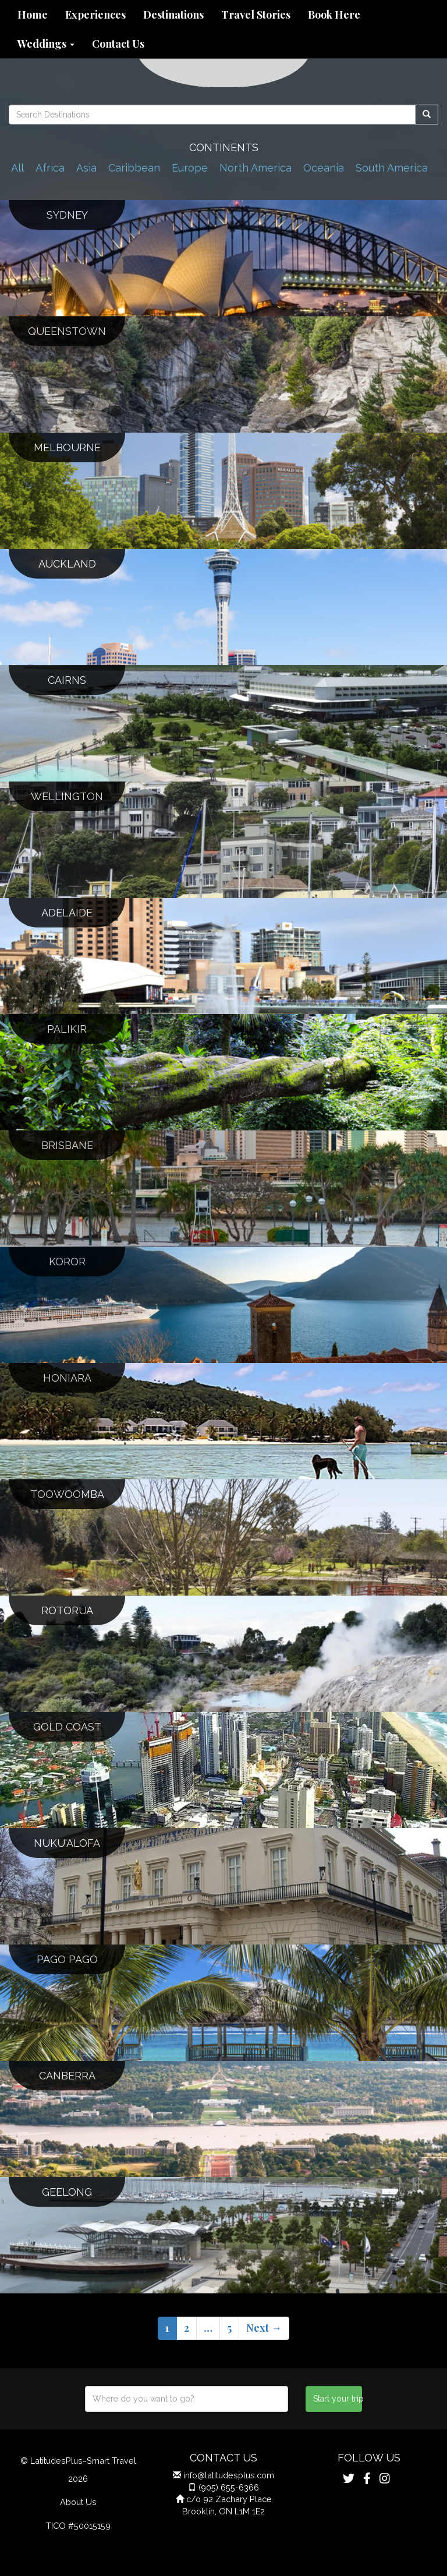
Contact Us (118, 44)
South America (392, 168)
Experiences (95, 15)
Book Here (334, 15)
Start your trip (337, 2398)
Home (32, 15)
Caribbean (134, 168)
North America (255, 168)
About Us (78, 2502)
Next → (264, 2328)
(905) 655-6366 (228, 2487)
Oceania (323, 168)
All (17, 168)
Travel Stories (255, 15)
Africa (50, 168)
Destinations (173, 15)
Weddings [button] (45, 44)
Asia (86, 168)
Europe (190, 168)
